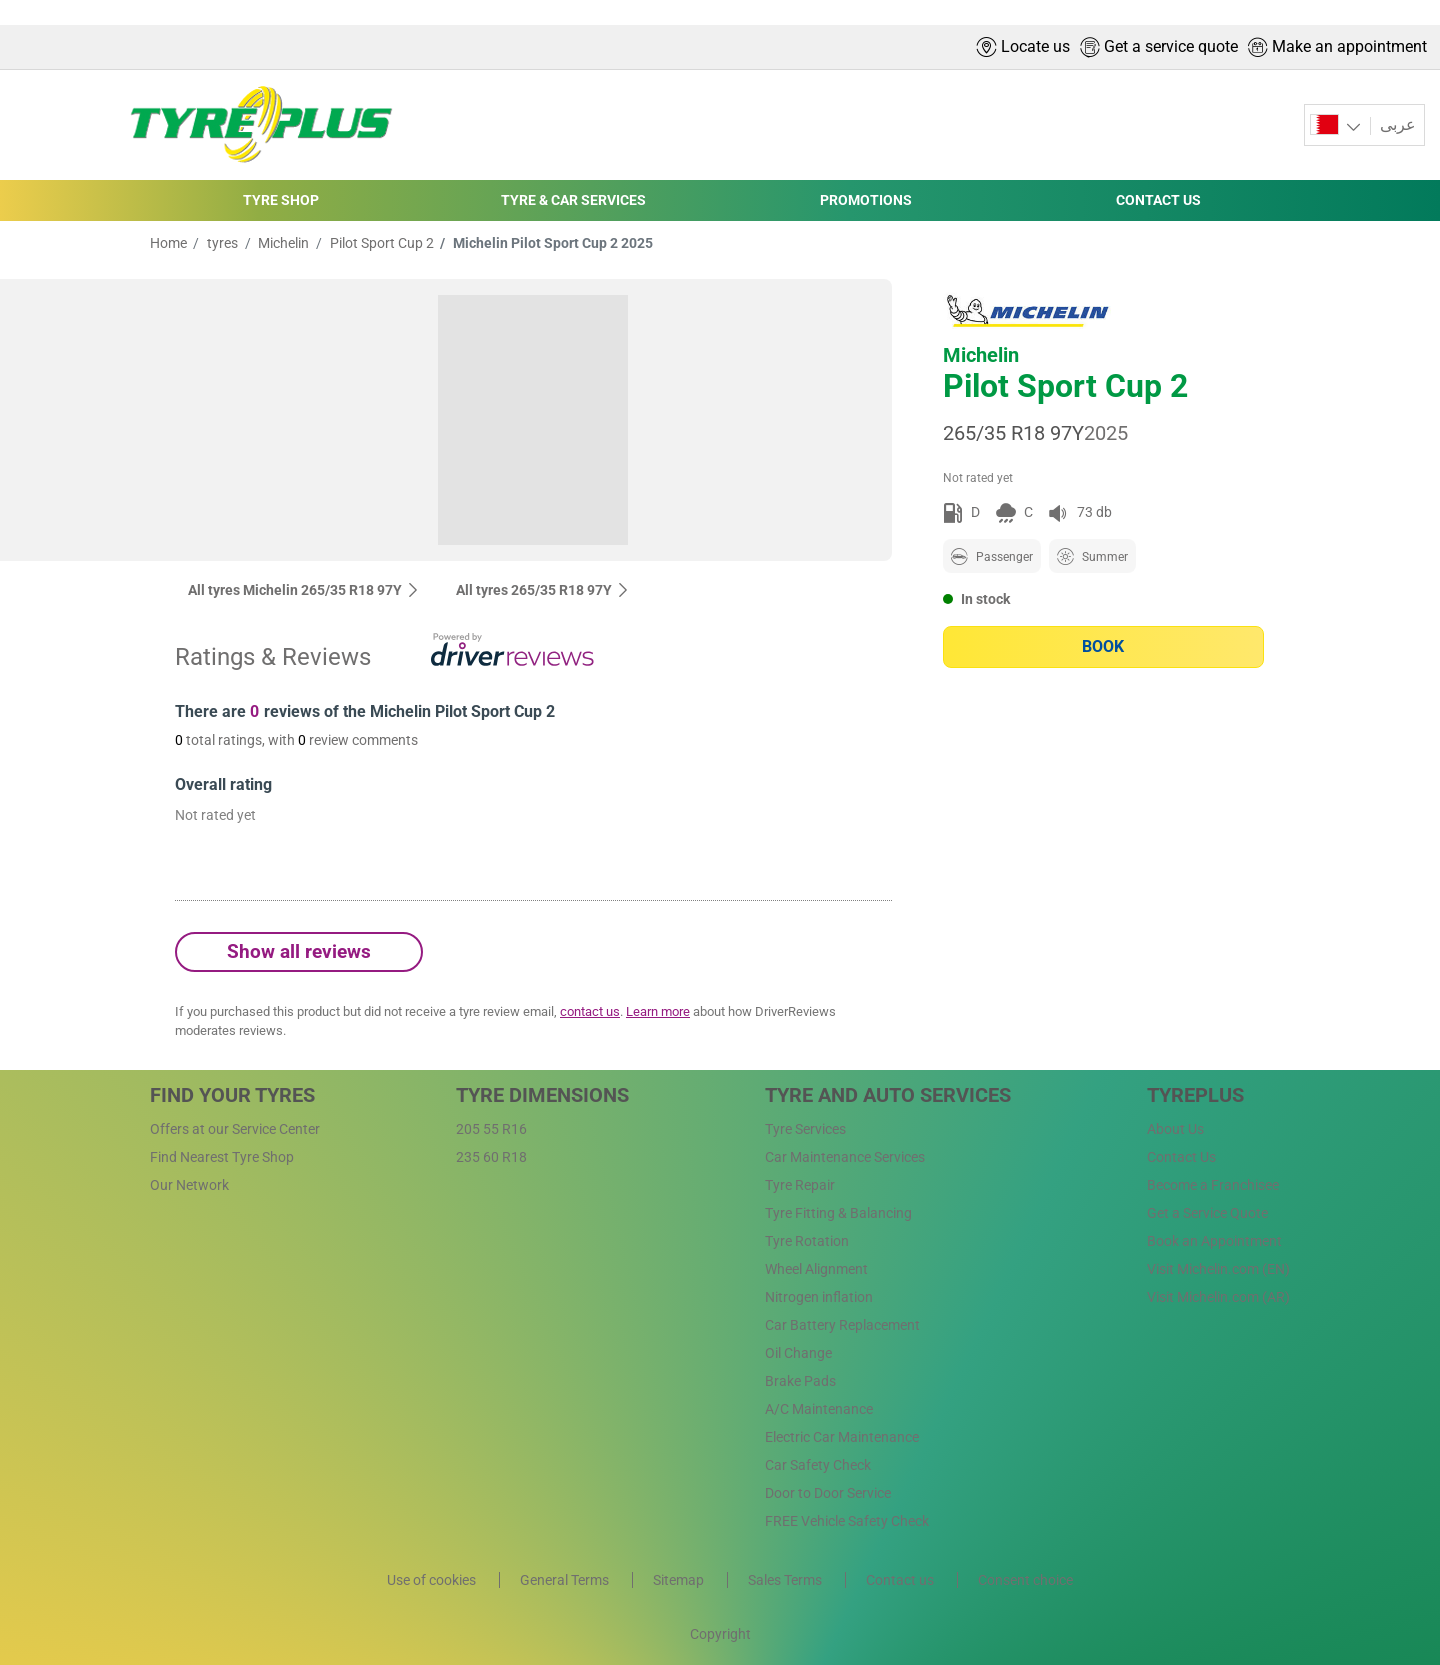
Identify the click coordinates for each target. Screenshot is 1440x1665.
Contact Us (1181, 1157)
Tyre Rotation (807, 1241)
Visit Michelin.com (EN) (1218, 1269)
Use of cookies (433, 1580)
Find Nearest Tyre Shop (222, 1157)
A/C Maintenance (819, 1409)
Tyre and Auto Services (888, 1095)
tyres (221, 243)
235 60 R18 (491, 1157)
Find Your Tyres (232, 1095)
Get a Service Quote (1207, 1213)
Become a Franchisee (1213, 1185)
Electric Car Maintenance (842, 1437)
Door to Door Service (828, 1493)
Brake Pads (800, 1381)
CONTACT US (1158, 200)
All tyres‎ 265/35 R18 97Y (543, 590)
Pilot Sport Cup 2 (380, 243)
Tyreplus (1195, 1095)
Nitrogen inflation (819, 1297)
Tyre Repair (800, 1185)
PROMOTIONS (866, 200)
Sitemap (680, 1580)
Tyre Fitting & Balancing (838, 1213)
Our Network (189, 1185)
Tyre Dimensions (542, 1095)
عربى (1396, 124)
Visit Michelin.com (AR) (1218, 1297)
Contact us (901, 1580)
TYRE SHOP (281, 200)
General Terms (566, 1580)
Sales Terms (786, 1580)
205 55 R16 (491, 1129)
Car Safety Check (818, 1465)
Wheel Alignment (816, 1269)
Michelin (282, 243)
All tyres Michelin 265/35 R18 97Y (304, 590)
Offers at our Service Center (235, 1129)
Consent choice (1025, 1580)
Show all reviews (299, 951)
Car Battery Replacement (842, 1325)
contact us (590, 1011)
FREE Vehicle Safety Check (847, 1521)
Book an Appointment (1214, 1241)
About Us (1175, 1129)
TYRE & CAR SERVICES (573, 200)
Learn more (658, 1011)
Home (168, 243)
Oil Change (798, 1353)
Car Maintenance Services (845, 1157)
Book (1103, 646)
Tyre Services (805, 1129)
